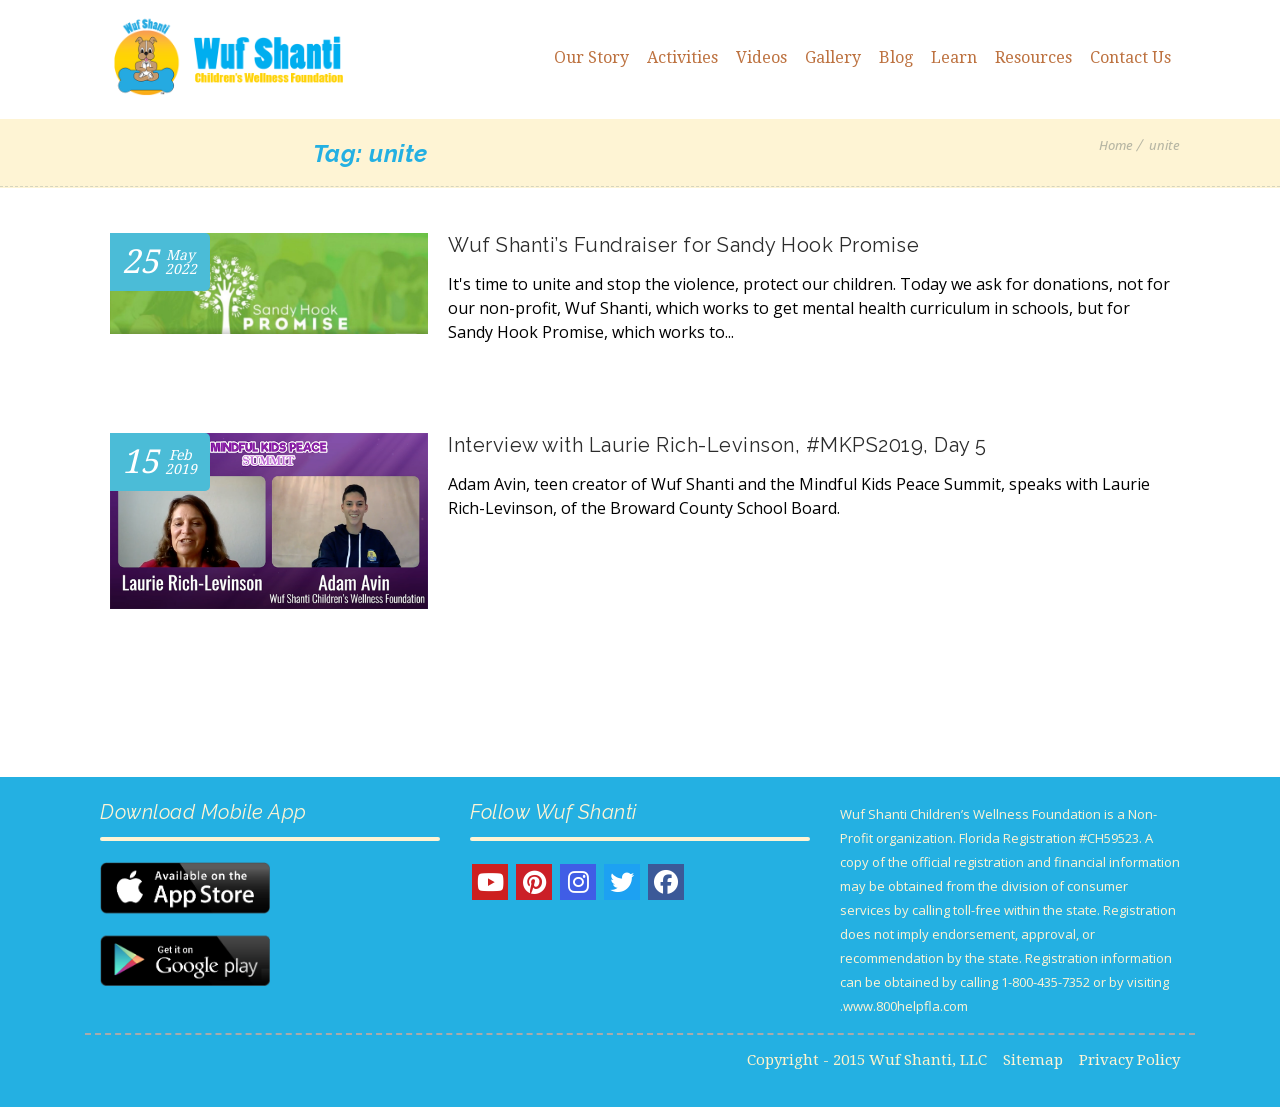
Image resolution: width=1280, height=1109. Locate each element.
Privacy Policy (1129, 1062)
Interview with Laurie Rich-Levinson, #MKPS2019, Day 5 (717, 445)
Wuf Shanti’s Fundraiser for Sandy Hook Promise (683, 245)
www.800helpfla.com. (904, 1008)
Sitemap (1033, 1062)
